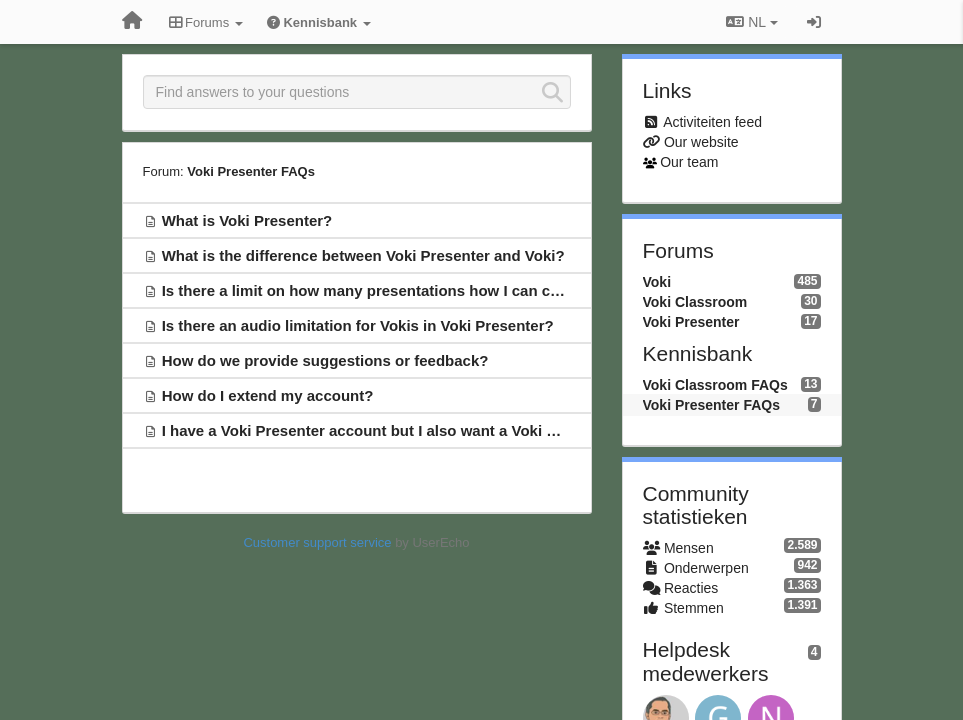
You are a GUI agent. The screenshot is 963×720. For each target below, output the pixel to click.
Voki (657, 282)
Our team (689, 162)
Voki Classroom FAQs (715, 385)
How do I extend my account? (268, 395)
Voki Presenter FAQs (251, 171)
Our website (701, 142)
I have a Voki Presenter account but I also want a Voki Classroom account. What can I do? (481, 430)
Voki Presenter (691, 322)
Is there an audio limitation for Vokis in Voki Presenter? (358, 325)
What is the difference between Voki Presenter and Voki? (363, 255)
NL (751, 22)
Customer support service (317, 542)
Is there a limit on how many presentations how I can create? (378, 290)
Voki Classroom (695, 302)
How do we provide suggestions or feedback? (325, 360)
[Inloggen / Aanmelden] (814, 22)
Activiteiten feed (712, 122)
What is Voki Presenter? (247, 220)
